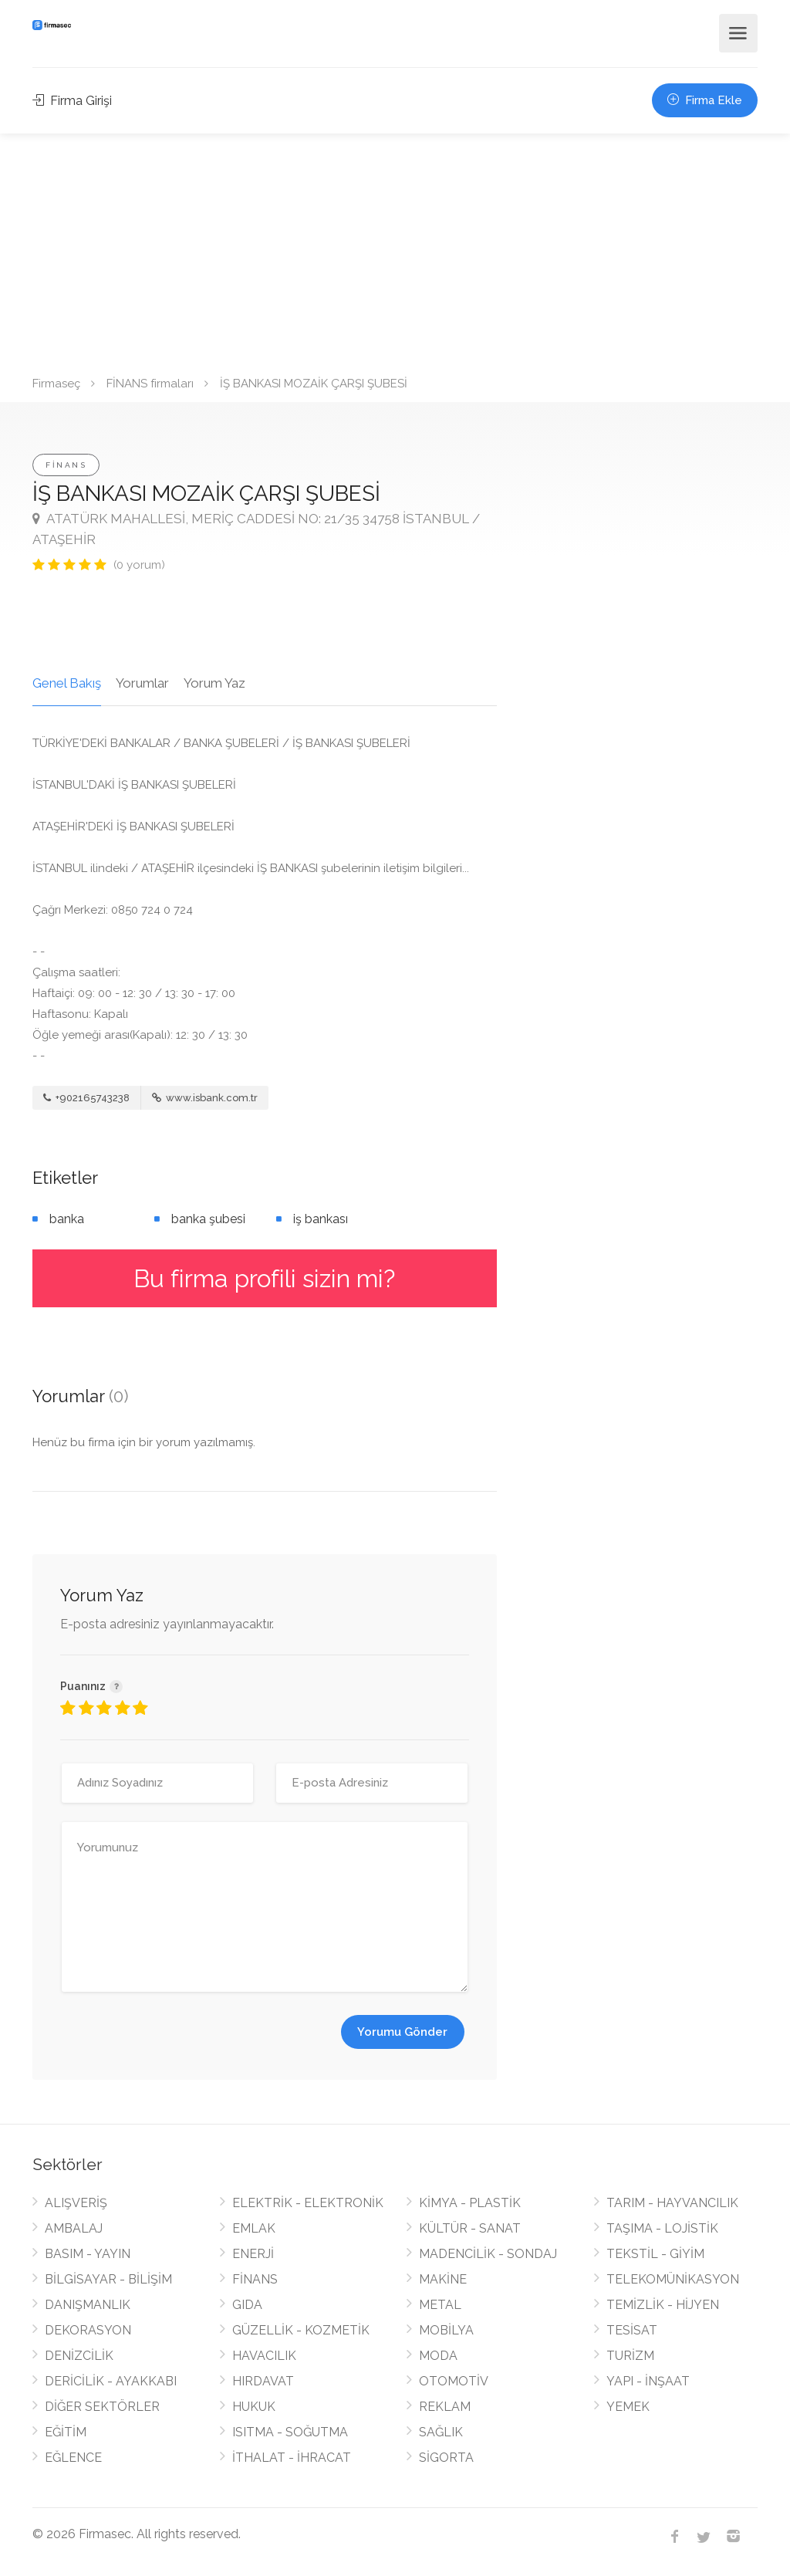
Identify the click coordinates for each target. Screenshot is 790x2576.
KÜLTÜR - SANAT (470, 2228)
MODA (438, 2355)
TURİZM (630, 2355)
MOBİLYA (446, 2330)
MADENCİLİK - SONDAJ (488, 2253)
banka (66, 1219)
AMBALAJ (74, 2228)
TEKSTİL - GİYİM (655, 2253)
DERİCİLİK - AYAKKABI (111, 2381)
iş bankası (320, 1219)
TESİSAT (631, 2330)
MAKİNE (443, 2279)
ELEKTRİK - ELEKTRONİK (307, 2203)
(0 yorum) (139, 565)
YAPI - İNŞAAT (648, 2381)
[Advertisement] (395, 249)
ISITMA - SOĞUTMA (290, 2432)
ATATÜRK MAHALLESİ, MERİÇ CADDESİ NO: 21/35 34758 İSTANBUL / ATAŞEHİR (256, 529)
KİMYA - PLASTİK (470, 2203)
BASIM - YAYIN (87, 2253)
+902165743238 (86, 1098)
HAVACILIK (264, 2355)
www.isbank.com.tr (205, 1098)
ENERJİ (253, 2253)
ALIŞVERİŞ (76, 2203)
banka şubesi (208, 1219)
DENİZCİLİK (79, 2355)
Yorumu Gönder (402, 2032)
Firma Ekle (704, 100)
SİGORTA (446, 2457)
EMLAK (253, 2228)
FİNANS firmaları (150, 383)
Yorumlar (142, 683)
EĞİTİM (65, 2432)
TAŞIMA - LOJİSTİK (662, 2228)
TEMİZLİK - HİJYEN (662, 2304)
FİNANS (66, 465)
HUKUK (253, 2406)
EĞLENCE (73, 2457)
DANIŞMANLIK (87, 2304)
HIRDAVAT (263, 2381)
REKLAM (445, 2406)
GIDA (247, 2304)
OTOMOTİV (453, 2381)
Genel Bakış (66, 683)
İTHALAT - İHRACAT (291, 2457)
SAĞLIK (441, 2432)
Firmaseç (56, 383)
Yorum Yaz (214, 683)
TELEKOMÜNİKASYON (672, 2279)
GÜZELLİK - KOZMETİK (301, 2330)
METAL (440, 2304)
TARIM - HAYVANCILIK (672, 2203)
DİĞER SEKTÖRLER (102, 2406)
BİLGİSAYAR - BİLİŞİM (108, 2279)
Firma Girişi (72, 100)
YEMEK (628, 2406)
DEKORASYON (88, 2330)
